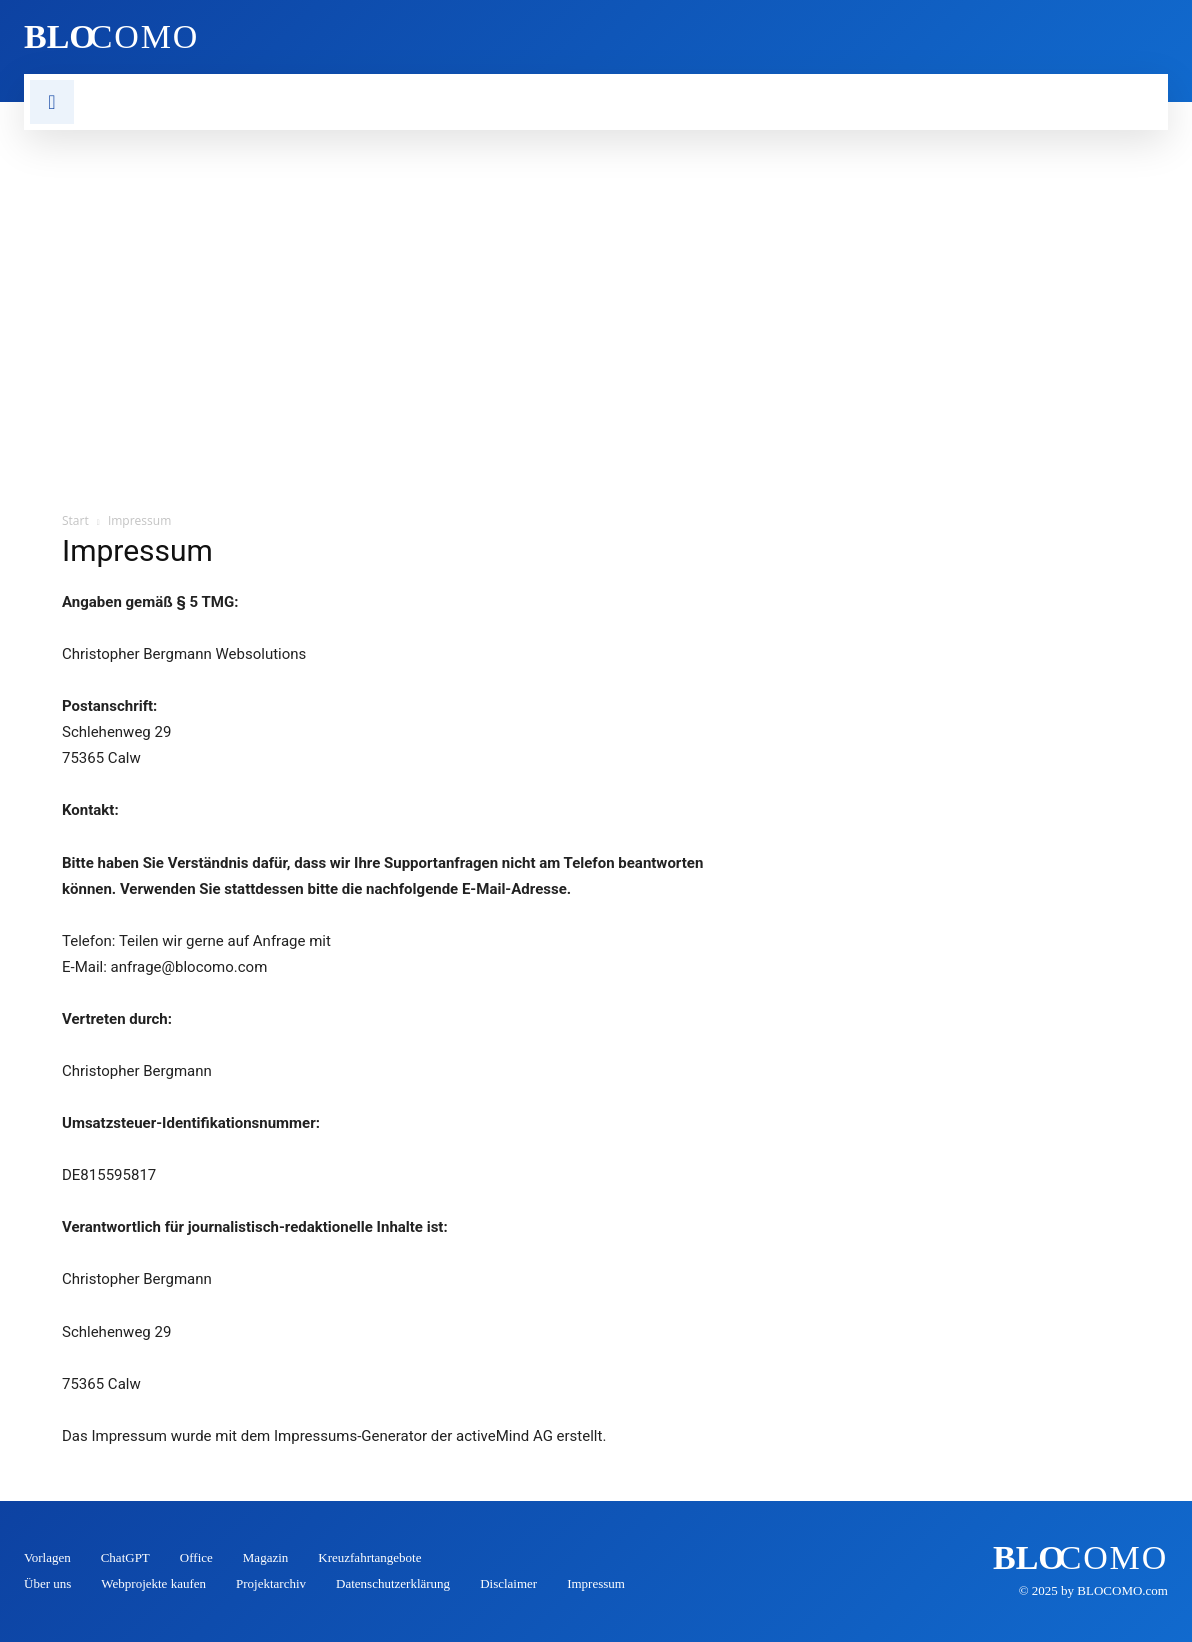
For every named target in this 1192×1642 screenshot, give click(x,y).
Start (75, 520)
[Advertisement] (596, 280)
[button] (52, 102)
